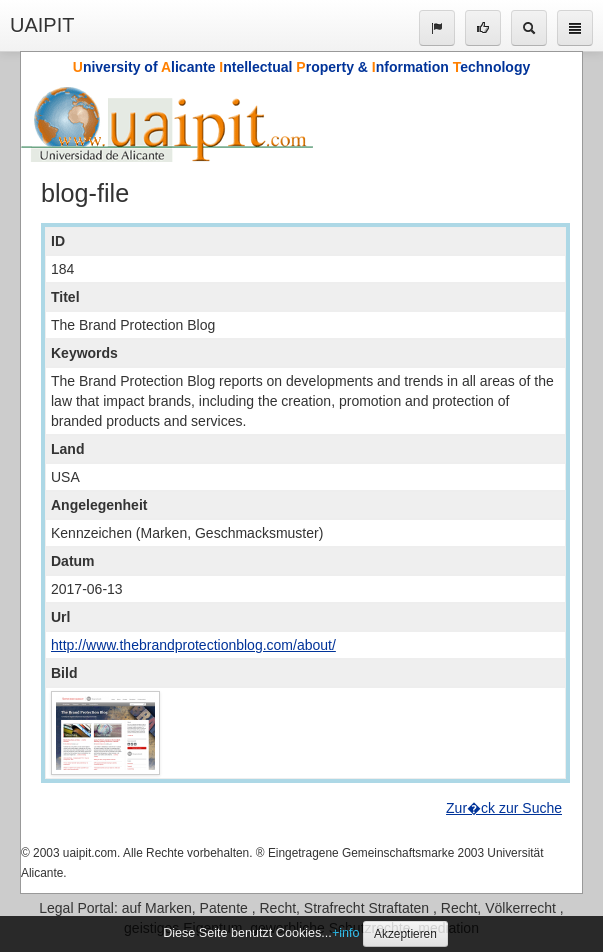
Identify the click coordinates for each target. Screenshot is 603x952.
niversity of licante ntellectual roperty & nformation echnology (301, 67)
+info (346, 933)
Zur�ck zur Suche (504, 808)
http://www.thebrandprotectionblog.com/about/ (193, 645)
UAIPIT (42, 25)
